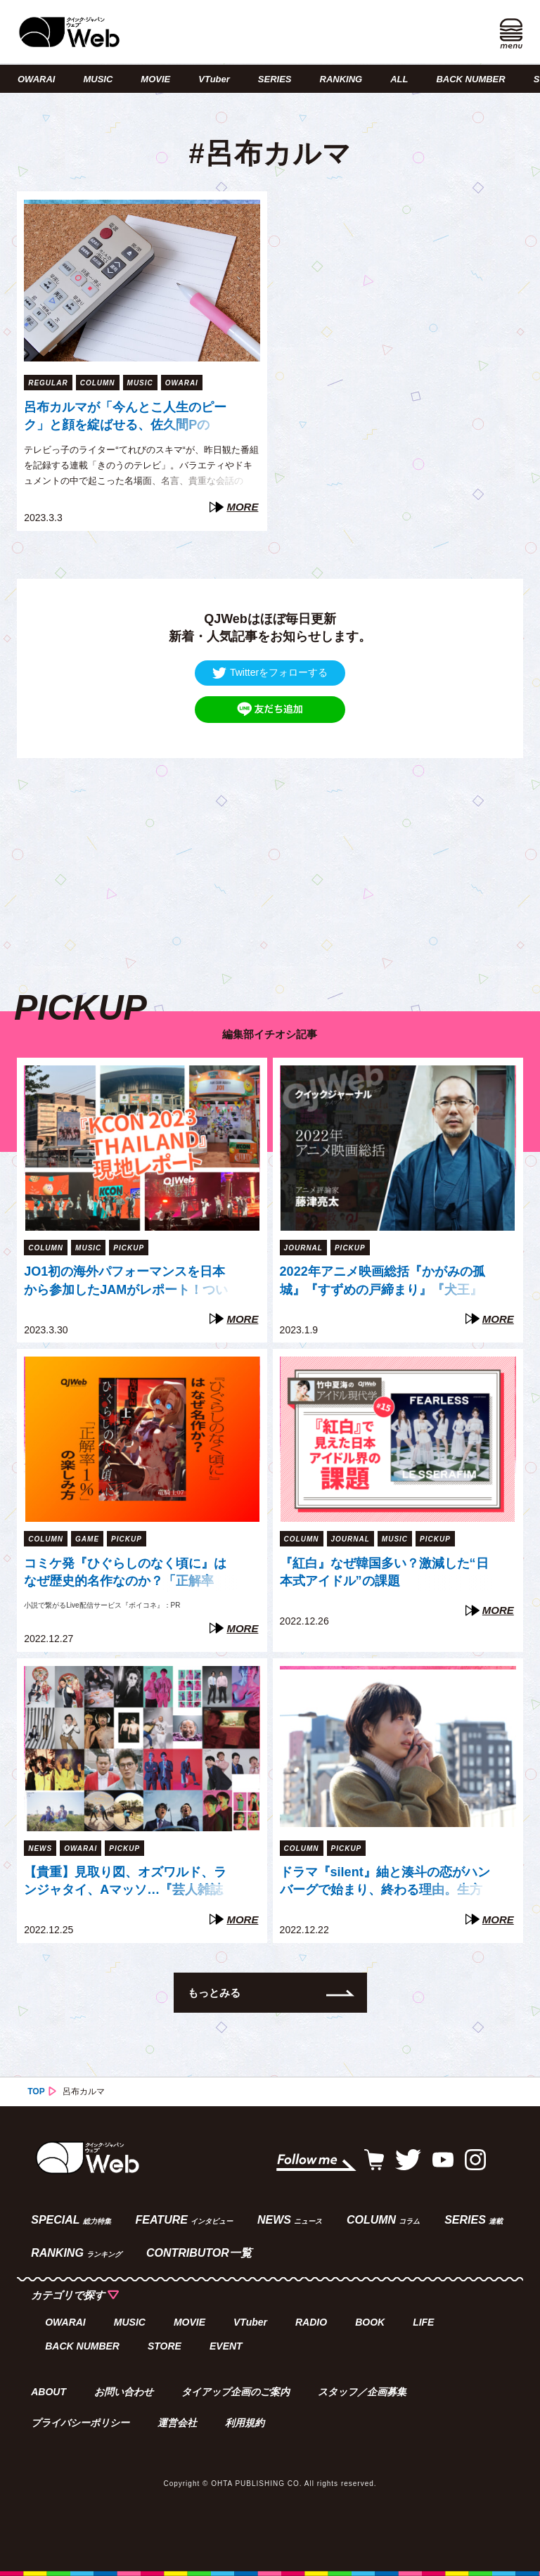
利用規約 (244, 2423)
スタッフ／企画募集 (362, 2392)
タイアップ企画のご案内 (235, 2392)
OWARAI (36, 79)
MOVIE (155, 79)
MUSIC (97, 79)
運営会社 (177, 2423)
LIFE (423, 2322)
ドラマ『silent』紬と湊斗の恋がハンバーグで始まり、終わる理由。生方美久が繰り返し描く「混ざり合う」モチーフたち (385, 1882)
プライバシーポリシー (80, 2423)
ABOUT (48, 2392)
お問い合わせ (123, 2392)
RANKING (341, 79)
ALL (399, 79)
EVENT (226, 2346)
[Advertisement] (270, 856)
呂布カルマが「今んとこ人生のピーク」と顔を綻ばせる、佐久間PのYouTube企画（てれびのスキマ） (125, 417)
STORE (164, 2346)
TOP (35, 2091)
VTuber (214, 79)
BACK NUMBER (470, 79)
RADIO (311, 2322)
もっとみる (214, 1993)
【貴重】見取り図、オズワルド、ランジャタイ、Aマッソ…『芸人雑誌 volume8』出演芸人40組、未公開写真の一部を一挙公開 (126, 1882)
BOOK (370, 2322)
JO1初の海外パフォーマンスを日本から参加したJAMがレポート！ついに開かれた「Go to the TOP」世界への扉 (130, 1282)
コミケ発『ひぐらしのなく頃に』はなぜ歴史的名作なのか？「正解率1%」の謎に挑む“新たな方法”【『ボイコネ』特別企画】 (128, 1573)
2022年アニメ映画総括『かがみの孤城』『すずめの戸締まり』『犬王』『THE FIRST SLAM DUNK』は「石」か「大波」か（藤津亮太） (382, 1282)
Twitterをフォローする (270, 673)
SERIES (275, 79)
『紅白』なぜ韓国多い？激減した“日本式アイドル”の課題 (384, 1572)
